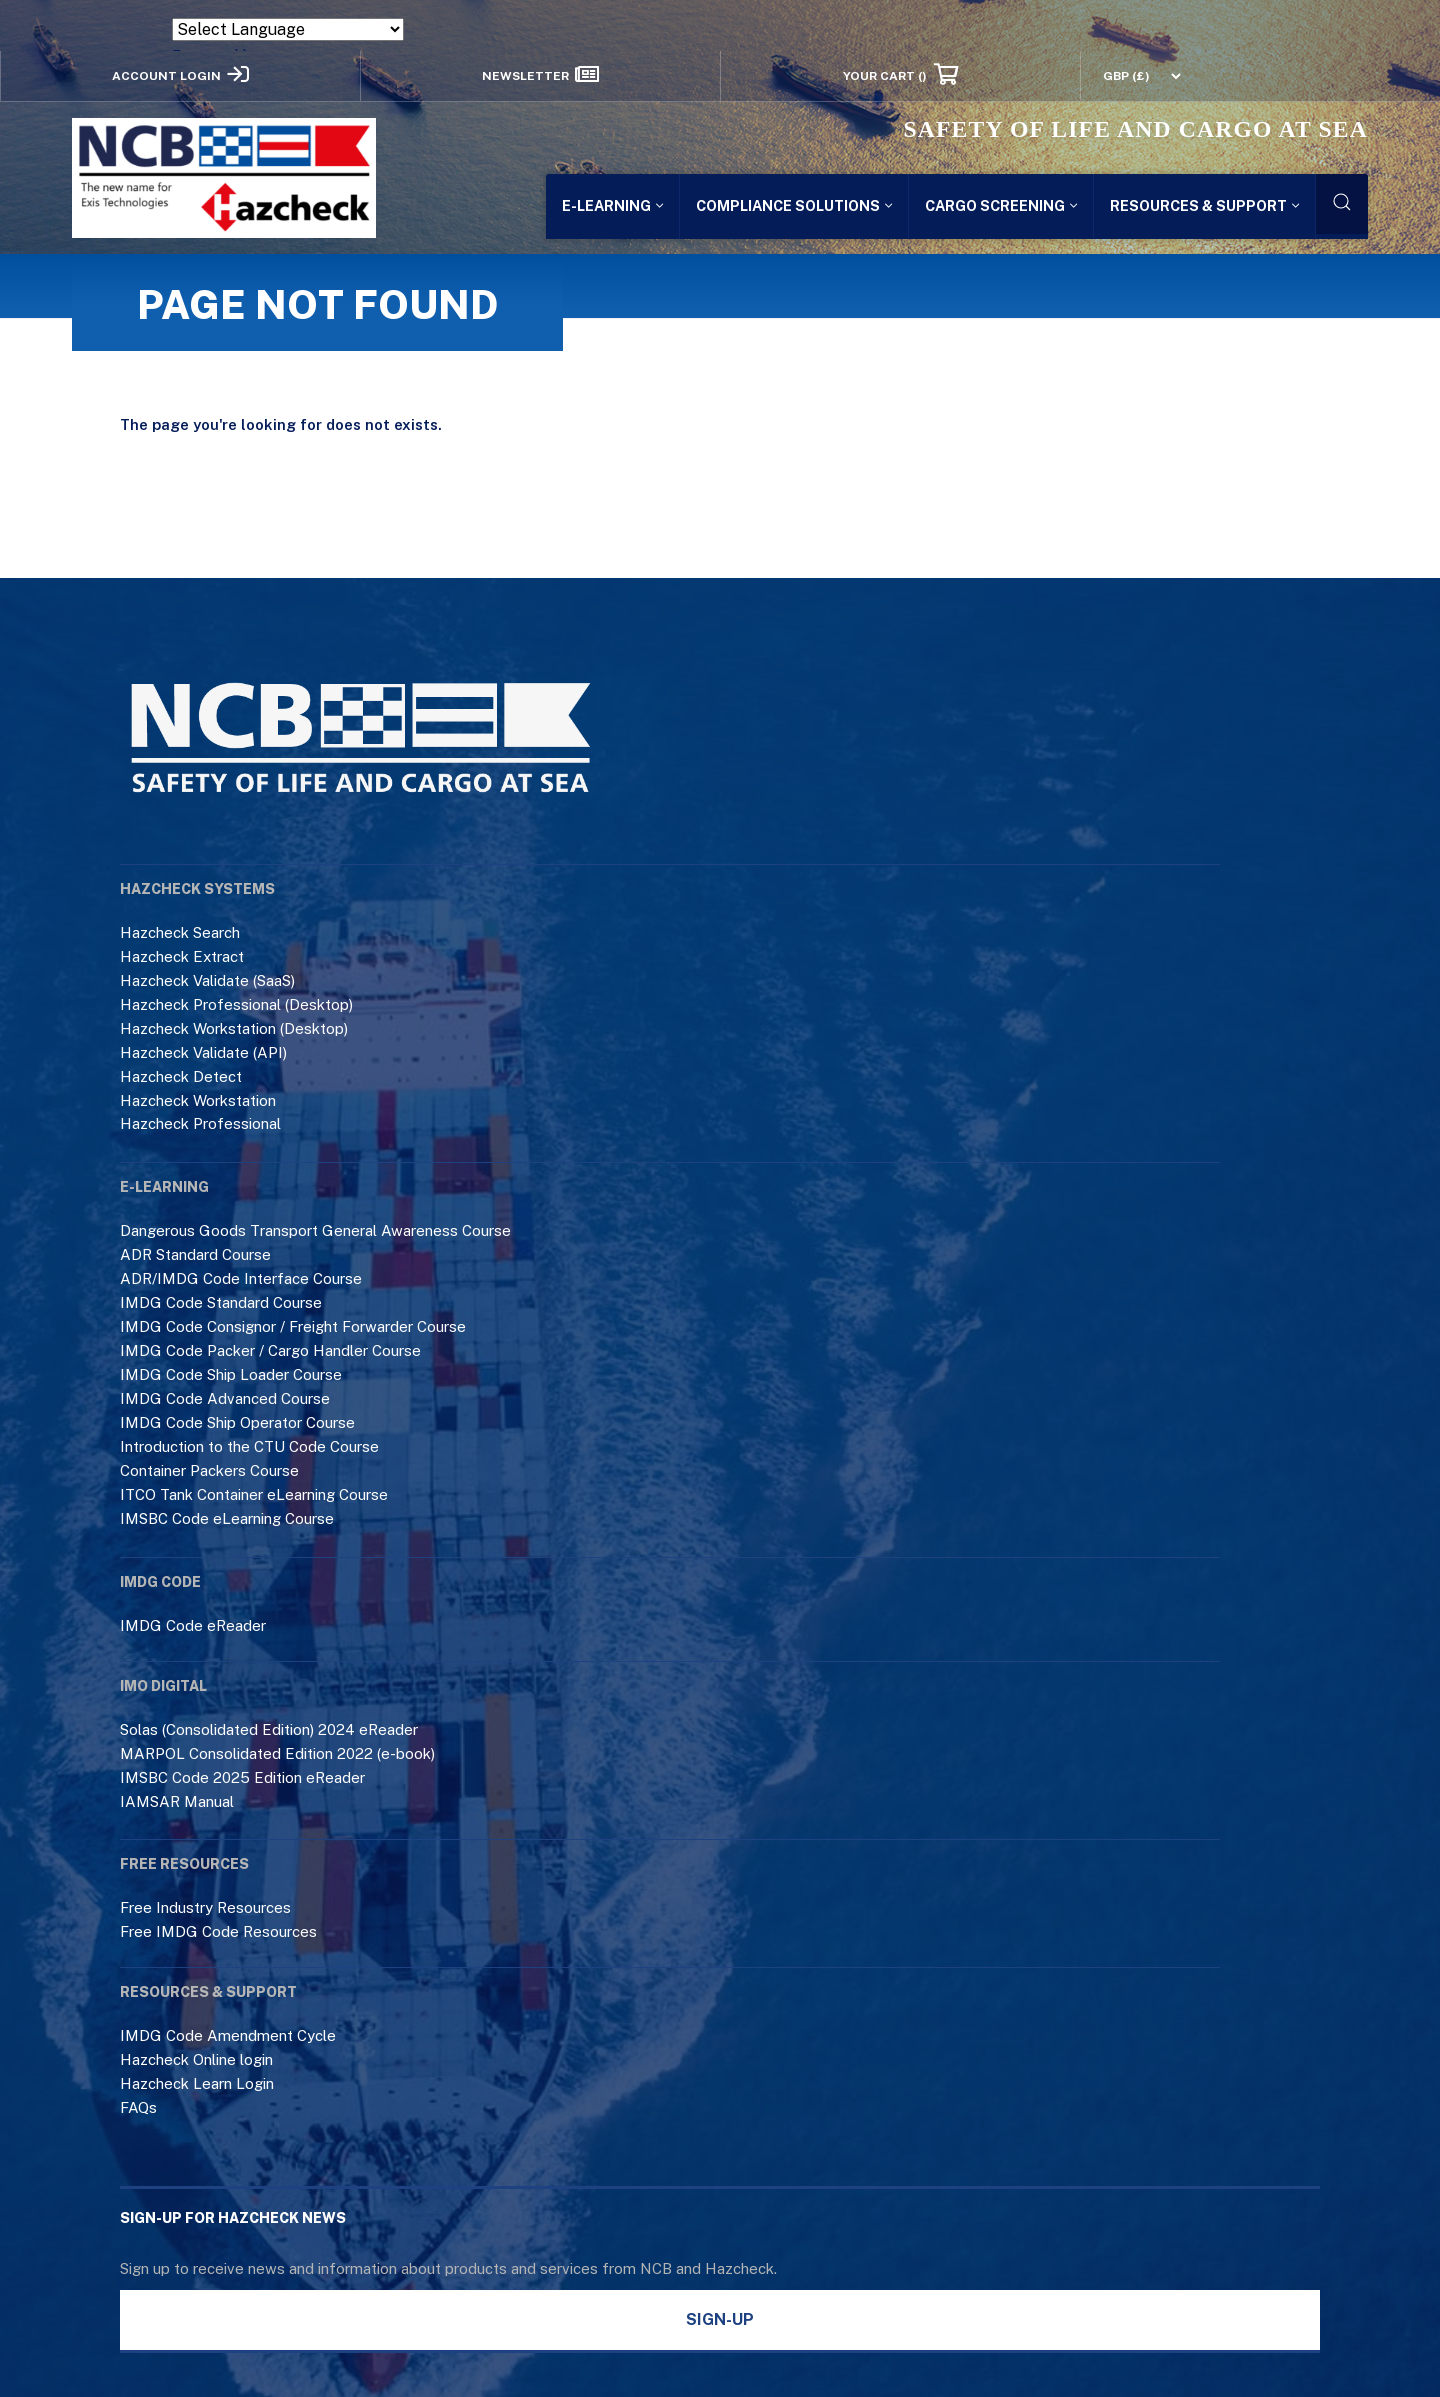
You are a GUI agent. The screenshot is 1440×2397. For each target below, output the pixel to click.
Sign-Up (720, 2319)
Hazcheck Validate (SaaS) (207, 980)
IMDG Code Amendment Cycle (228, 2035)
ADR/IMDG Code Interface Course (241, 1278)
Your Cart (900, 75)
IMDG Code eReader (193, 1625)
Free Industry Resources (205, 1907)
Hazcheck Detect (181, 1076)
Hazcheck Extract (182, 956)
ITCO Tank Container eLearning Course (254, 1494)
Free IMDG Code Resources (218, 1931)
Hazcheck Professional (200, 1123)
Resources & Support (1204, 205)
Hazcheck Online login (196, 2059)
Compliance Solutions (794, 205)
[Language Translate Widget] (288, 29)
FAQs (138, 2107)
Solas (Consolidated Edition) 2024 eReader (269, 1729)
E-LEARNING (612, 205)
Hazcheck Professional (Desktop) (236, 1004)
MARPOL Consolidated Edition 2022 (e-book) (277, 1753)
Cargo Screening (1001, 205)
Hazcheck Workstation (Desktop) (234, 1028)
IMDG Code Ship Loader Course (231, 1374)
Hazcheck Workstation (198, 1100)
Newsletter (540, 75)
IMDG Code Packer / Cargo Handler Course (270, 1350)
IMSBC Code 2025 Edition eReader (242, 1777)
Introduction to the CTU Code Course (249, 1446)
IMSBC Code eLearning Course (227, 1518)
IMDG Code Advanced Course (225, 1398)
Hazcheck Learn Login (197, 2083)
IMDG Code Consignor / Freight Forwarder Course (293, 1326)
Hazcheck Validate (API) (203, 1052)
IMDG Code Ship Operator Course (237, 1422)
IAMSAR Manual (177, 1801)
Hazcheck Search (180, 932)
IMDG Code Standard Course (221, 1302)
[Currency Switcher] (1132, 76)
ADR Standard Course (195, 1254)
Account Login (180, 75)
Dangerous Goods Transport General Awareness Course (315, 1230)
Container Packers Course (209, 1470)
